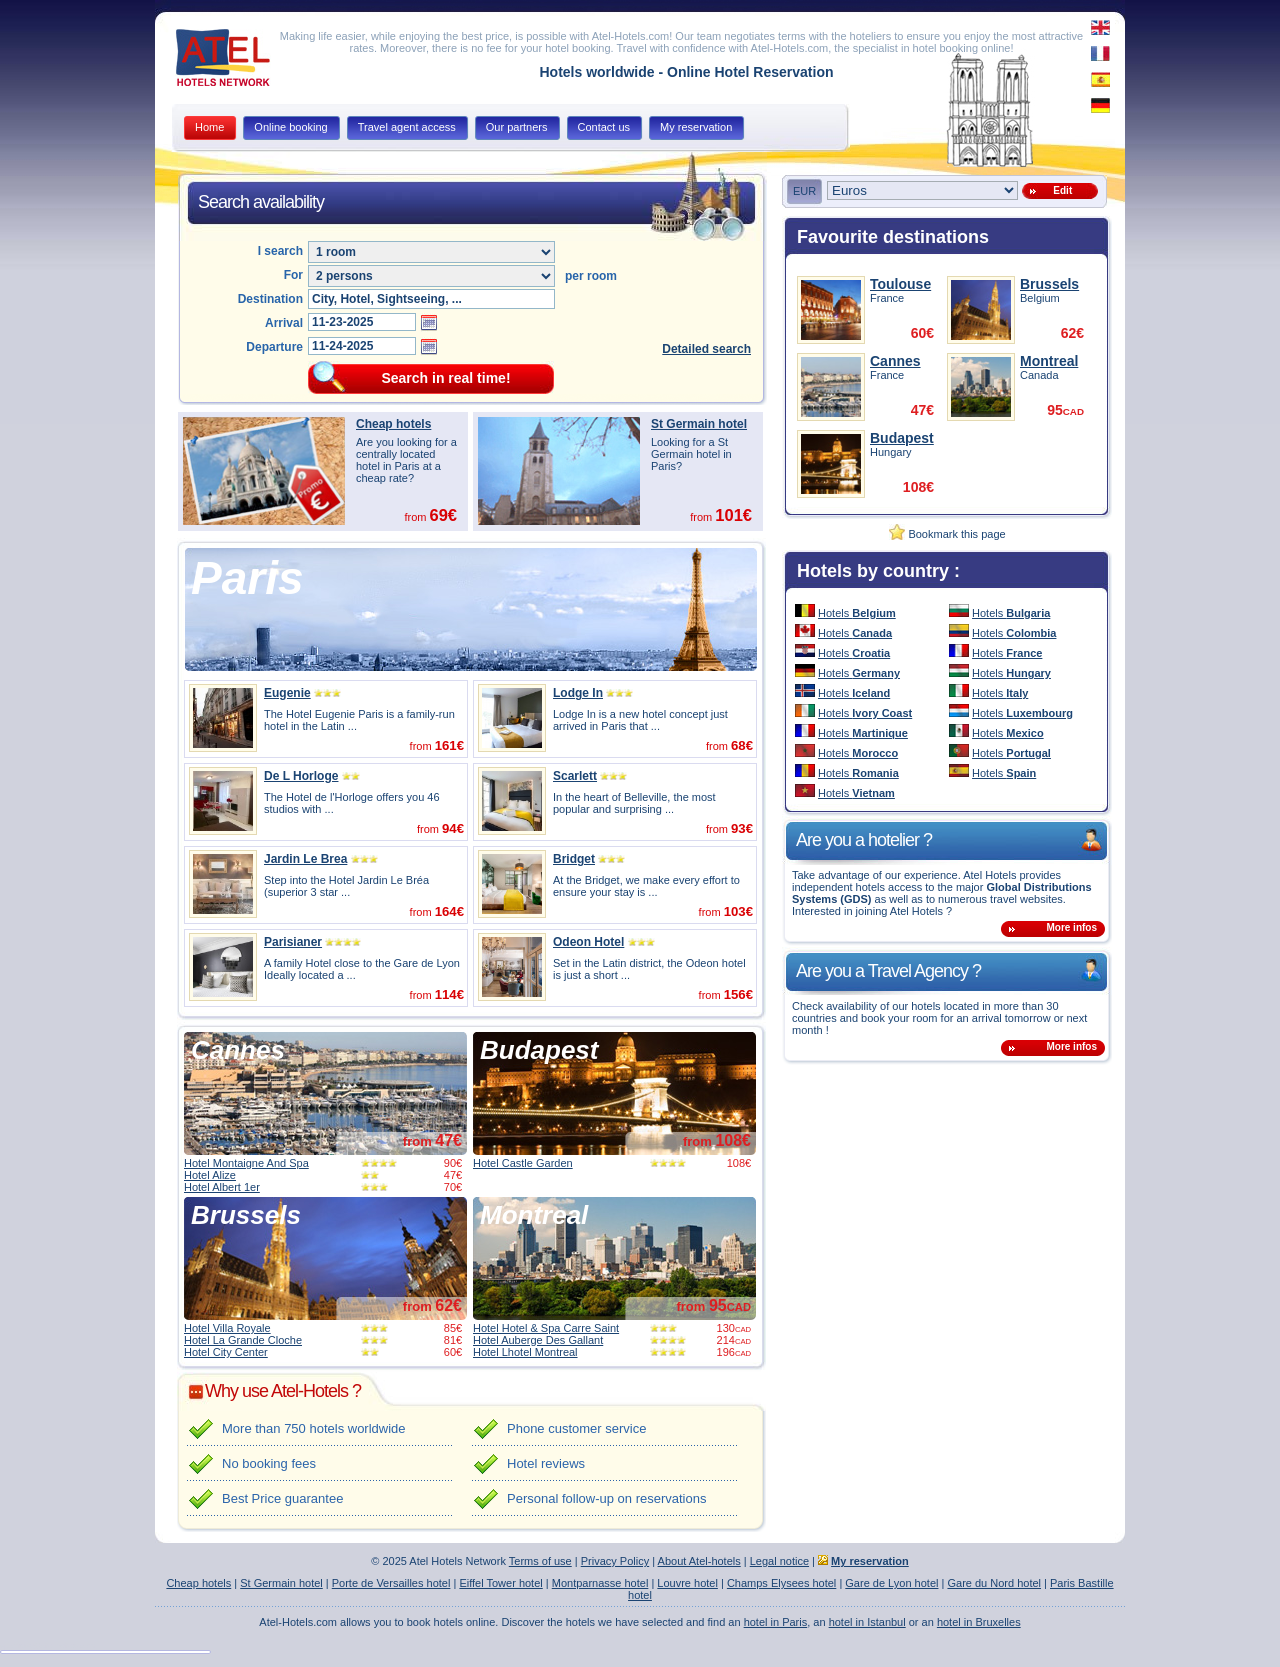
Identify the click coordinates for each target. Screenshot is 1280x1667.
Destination (270, 299)
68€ (742, 745)
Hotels (857, 613)
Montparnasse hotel (600, 1583)
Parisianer (293, 942)
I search (280, 251)
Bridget (574, 859)
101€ (733, 515)
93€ (742, 828)
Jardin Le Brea (305, 859)
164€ (449, 911)
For (293, 275)
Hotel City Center (226, 1352)
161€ (449, 745)
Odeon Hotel (588, 942)
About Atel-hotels (699, 1561)
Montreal (534, 1215)
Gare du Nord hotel (994, 1583)
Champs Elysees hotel (781, 1583)
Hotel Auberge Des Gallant (538, 1340)
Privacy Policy (615, 1561)
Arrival (284, 323)
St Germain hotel (699, 424)
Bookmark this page (947, 534)
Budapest (539, 1050)
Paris (247, 578)
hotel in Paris (776, 1622)
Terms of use (540, 1561)
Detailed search (706, 349)
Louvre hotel (687, 1583)
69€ (443, 515)
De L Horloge (301, 776)
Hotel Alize (210, 1175)
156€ (738, 994)
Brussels (246, 1215)
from (432, 1141)
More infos (1071, 927)
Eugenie (287, 693)
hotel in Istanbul (867, 1622)
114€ (449, 994)
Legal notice (779, 1561)
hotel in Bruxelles (979, 1622)
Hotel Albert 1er (222, 1187)
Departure (274, 347)
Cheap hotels (393, 424)
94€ (453, 828)
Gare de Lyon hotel (891, 1583)
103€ (738, 911)
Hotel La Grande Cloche (243, 1340)
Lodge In (578, 693)
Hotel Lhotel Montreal (525, 1352)
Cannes (238, 1050)
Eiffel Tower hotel (500, 1583)
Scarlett (575, 776)
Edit (1060, 190)
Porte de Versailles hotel (391, 1583)
